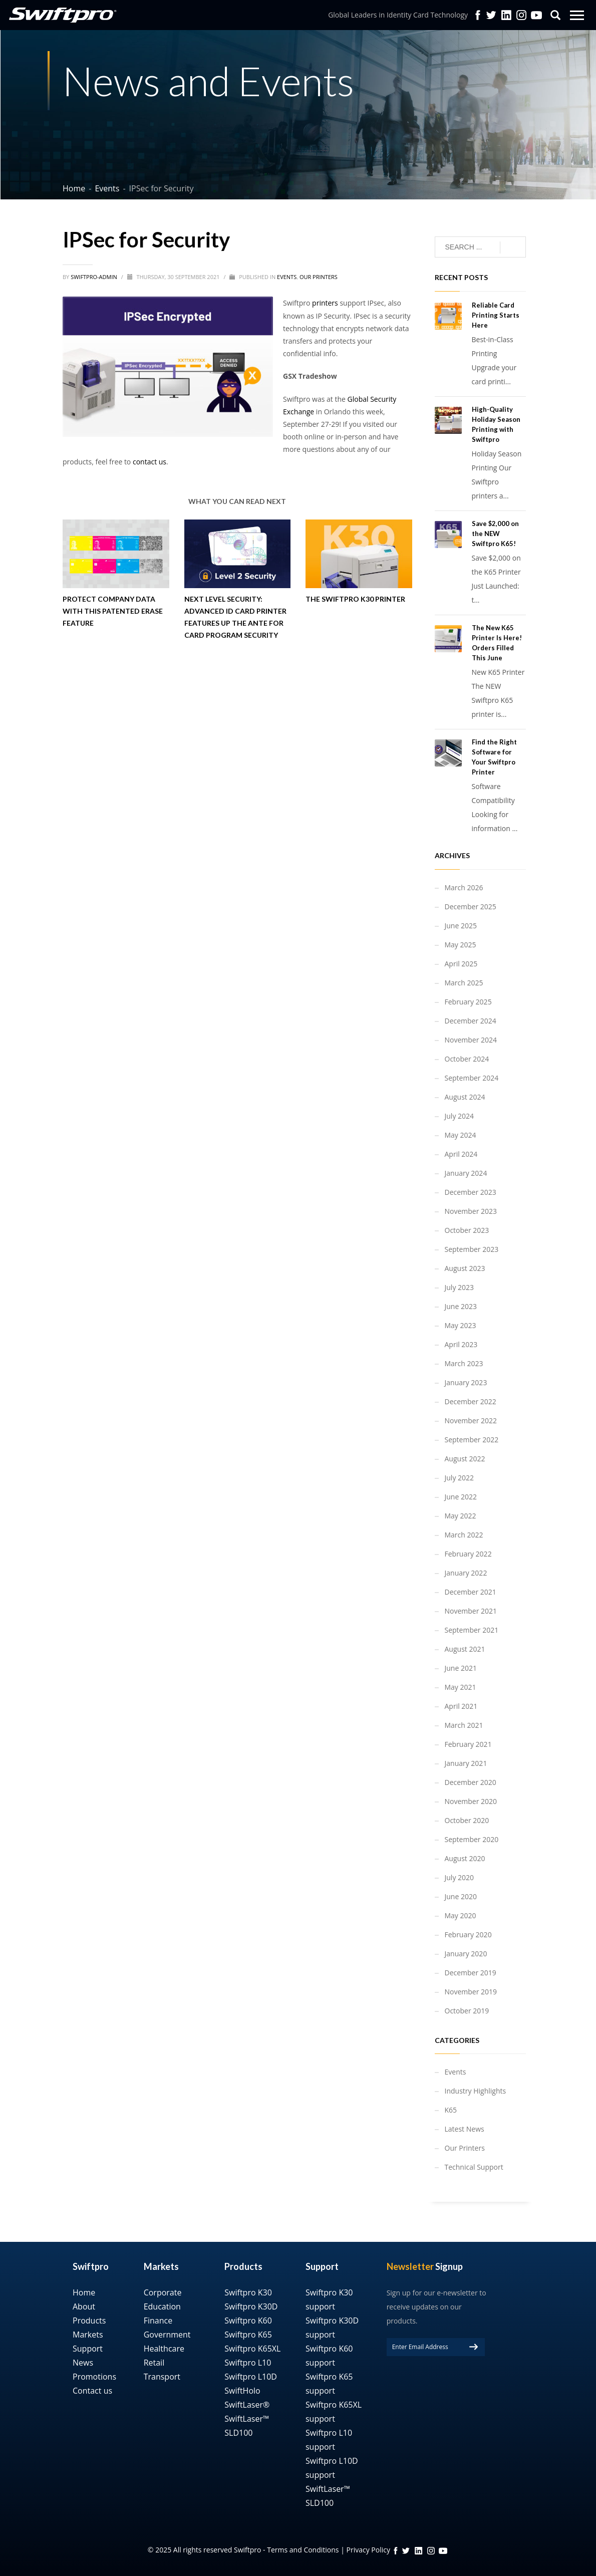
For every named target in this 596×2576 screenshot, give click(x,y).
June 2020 (461, 1896)
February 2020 (468, 1934)
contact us (149, 461)
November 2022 (471, 1420)
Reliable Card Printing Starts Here (495, 315)
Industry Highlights (475, 2091)
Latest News (464, 2129)
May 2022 (460, 1515)
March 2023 (464, 1363)
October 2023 (467, 1230)
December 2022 (470, 1401)
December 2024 (470, 1020)
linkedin (418, 2550)
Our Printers (319, 277)
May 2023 (460, 1325)
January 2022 (466, 1573)
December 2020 (470, 1782)
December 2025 (470, 906)
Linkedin (506, 15)
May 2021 (460, 1687)
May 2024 (460, 1135)
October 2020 (467, 1820)
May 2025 (460, 944)
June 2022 (461, 1496)
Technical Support (474, 2167)
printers (325, 303)
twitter (491, 15)
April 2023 (461, 1344)
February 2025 (468, 1001)
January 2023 (466, 1382)
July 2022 (459, 1477)
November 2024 (471, 1040)
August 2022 (465, 1458)
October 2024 (467, 1059)
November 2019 (471, 1991)
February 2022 (468, 1554)
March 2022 (464, 1534)
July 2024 (459, 1116)
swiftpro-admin (95, 277)
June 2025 (461, 925)
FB (395, 2550)
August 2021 (465, 1649)
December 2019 (470, 1972)
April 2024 (461, 1154)
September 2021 (472, 1630)
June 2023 (461, 1306)
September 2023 (472, 1249)
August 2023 (465, 1268)
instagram (431, 2550)
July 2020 (459, 1877)
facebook (478, 15)
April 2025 (461, 963)
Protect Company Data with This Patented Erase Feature (113, 611)
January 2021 (466, 1763)
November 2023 (471, 1211)
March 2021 (464, 1725)
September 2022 (472, 1439)
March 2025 (464, 982)
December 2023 (470, 1192)
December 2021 (470, 1592)
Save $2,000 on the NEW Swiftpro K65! (495, 534)
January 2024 (466, 1173)
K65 (451, 2110)
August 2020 (465, 1858)
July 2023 (459, 1287)
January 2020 (466, 1953)
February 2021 (468, 1744)
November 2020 (471, 1801)
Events (286, 277)
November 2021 (471, 1611)
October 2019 (467, 2010)
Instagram (521, 15)
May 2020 (460, 1915)
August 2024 (465, 1097)
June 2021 (461, 1668)
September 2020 (472, 1839)
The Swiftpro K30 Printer (355, 599)
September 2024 (472, 1078)
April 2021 (461, 1706)
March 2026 (464, 887)
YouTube (536, 15)
